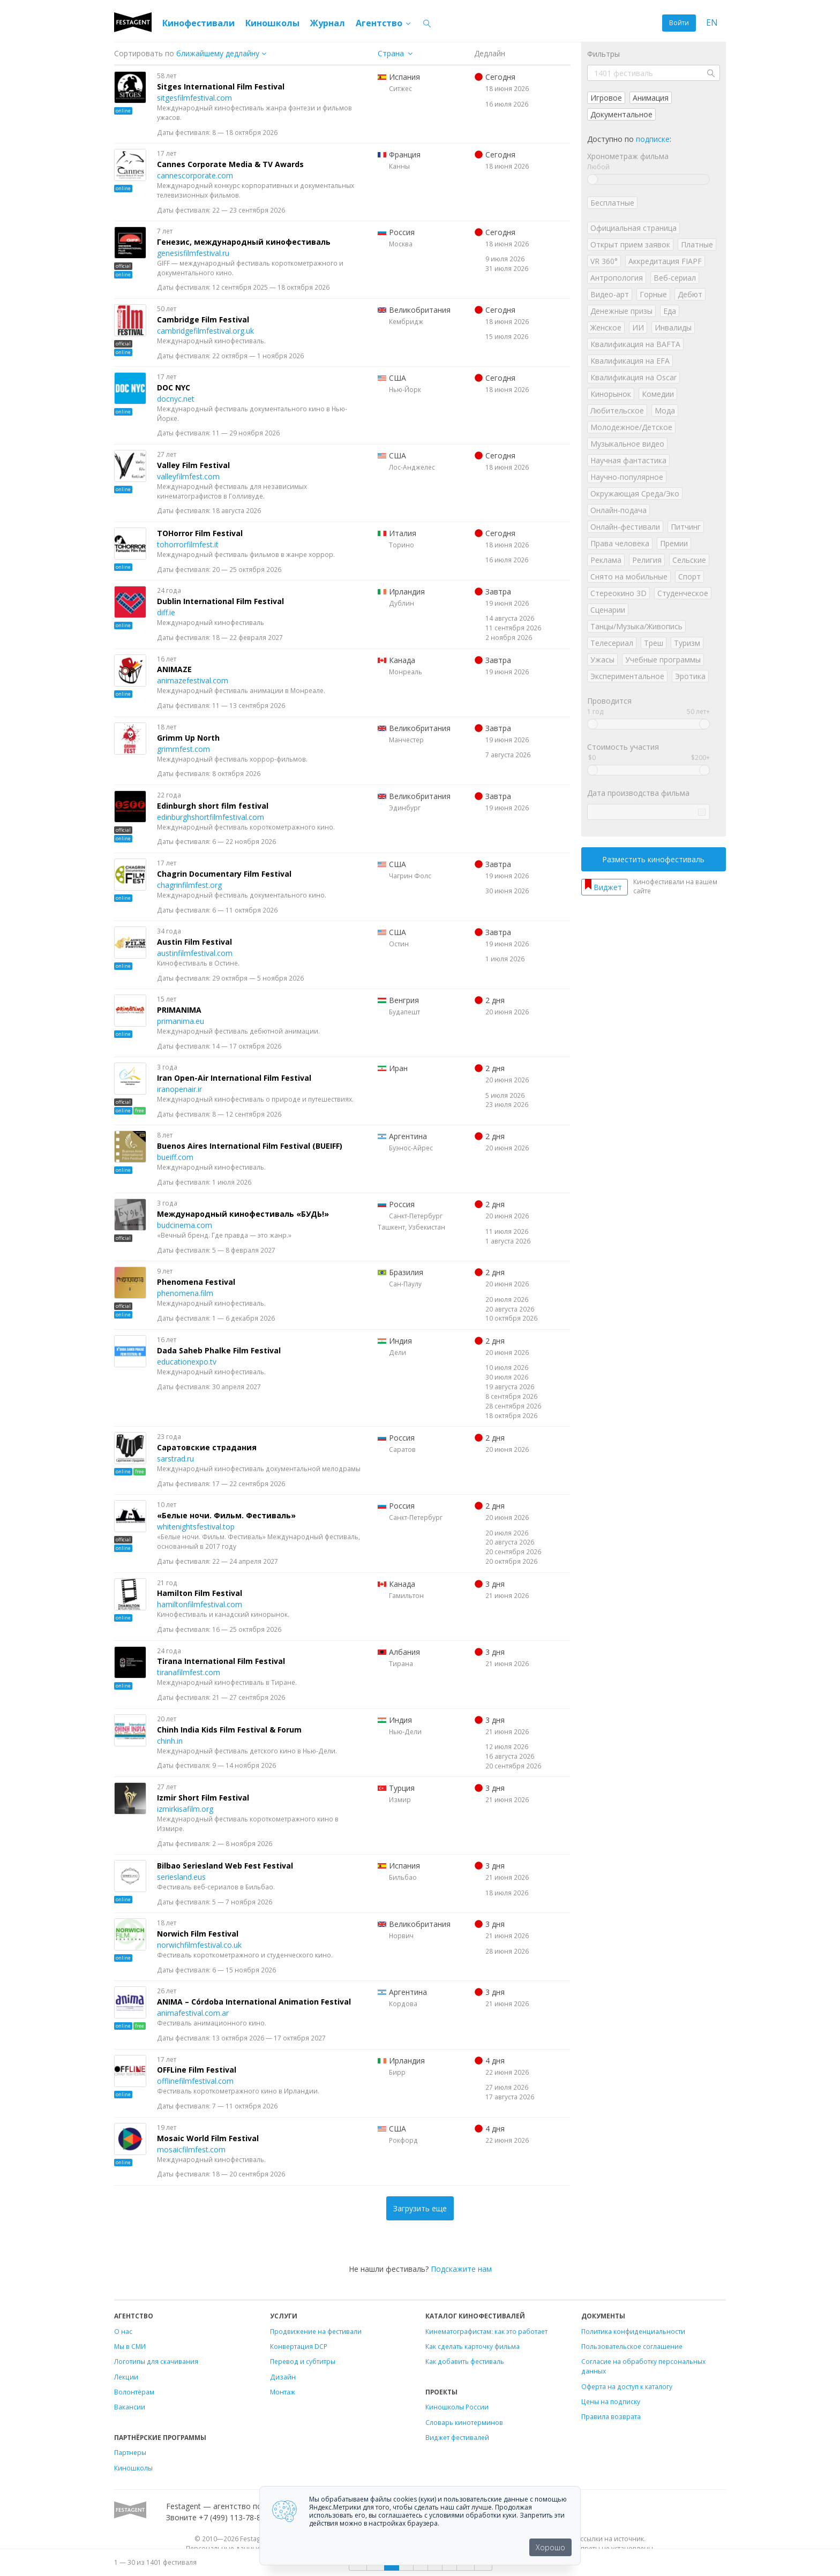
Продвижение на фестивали (316, 2331)
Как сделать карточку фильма (472, 2346)
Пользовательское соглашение (631, 2346)
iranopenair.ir (179, 1089)
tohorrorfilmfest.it (188, 544)
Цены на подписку (610, 2401)
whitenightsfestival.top (196, 1527)
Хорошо (550, 2547)
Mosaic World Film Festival (208, 2138)
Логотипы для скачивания (156, 2361)
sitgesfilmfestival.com (194, 98)
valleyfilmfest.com (188, 476)
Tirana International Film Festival (221, 1661)
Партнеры (130, 2452)
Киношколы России (457, 2406)
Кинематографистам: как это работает (486, 2331)
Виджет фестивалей (457, 2437)
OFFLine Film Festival (196, 2070)
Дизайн (283, 2376)
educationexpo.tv (186, 1362)
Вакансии (129, 2406)
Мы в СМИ (130, 2346)
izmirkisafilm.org (185, 1809)
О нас (123, 2331)
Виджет (608, 887)
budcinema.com (184, 1225)
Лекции (126, 2376)
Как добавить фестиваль (464, 2361)
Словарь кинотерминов (464, 2422)
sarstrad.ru (175, 1458)
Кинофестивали (198, 23)
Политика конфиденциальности (633, 2331)
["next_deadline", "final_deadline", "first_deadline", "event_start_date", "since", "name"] (225, 53)
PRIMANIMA (179, 1010)
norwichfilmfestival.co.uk (199, 1945)
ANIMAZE (174, 669)
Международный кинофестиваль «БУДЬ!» (243, 1214)
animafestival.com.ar (193, 2013)
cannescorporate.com (195, 175)
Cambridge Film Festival (203, 319)
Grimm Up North (188, 738)
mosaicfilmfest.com (191, 2149)
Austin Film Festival (194, 942)
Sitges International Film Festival (220, 86)
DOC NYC (173, 387)
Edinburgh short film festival (212, 806)
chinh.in (170, 1741)
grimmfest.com (183, 749)
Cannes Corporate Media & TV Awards (230, 164)
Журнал (327, 23)
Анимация (651, 98)
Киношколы (272, 23)
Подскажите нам (461, 2269)
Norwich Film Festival (197, 1934)
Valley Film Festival (193, 465)
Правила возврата (611, 2416)
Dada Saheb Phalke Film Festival (219, 1350)
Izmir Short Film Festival (203, 1797)
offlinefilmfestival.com (195, 2081)
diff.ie (166, 612)
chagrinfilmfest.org (189, 885)
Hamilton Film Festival (199, 1593)
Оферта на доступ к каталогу (626, 2386)
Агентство (384, 23)
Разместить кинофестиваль (653, 859)
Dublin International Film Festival (220, 601)
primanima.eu (180, 1021)
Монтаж (282, 2391)
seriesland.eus (181, 1877)
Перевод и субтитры (302, 2361)
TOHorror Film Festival (200, 533)
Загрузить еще (420, 2208)
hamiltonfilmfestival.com (199, 1604)
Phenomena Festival (196, 1282)
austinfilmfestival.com (194, 953)
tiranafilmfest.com (188, 1672)
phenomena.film (185, 1293)
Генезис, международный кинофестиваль (244, 242)
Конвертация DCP (298, 2346)
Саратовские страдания (207, 1447)
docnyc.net (175, 399)
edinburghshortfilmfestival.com (210, 817)
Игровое (606, 98)
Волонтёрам (134, 2391)
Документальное (621, 114)
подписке (653, 139)
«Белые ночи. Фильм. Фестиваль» (226, 1515)
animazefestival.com (192, 680)
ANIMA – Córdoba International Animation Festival (254, 2002)
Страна (391, 53)
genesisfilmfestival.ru (193, 253)
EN (712, 22)
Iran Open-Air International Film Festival (234, 1078)
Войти (679, 22)
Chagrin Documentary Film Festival (224, 874)
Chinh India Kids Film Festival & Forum (229, 1729)
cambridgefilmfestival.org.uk (205, 331)
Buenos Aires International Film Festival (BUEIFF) (249, 1146)
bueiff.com (175, 1157)
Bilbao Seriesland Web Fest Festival (225, 1866)
